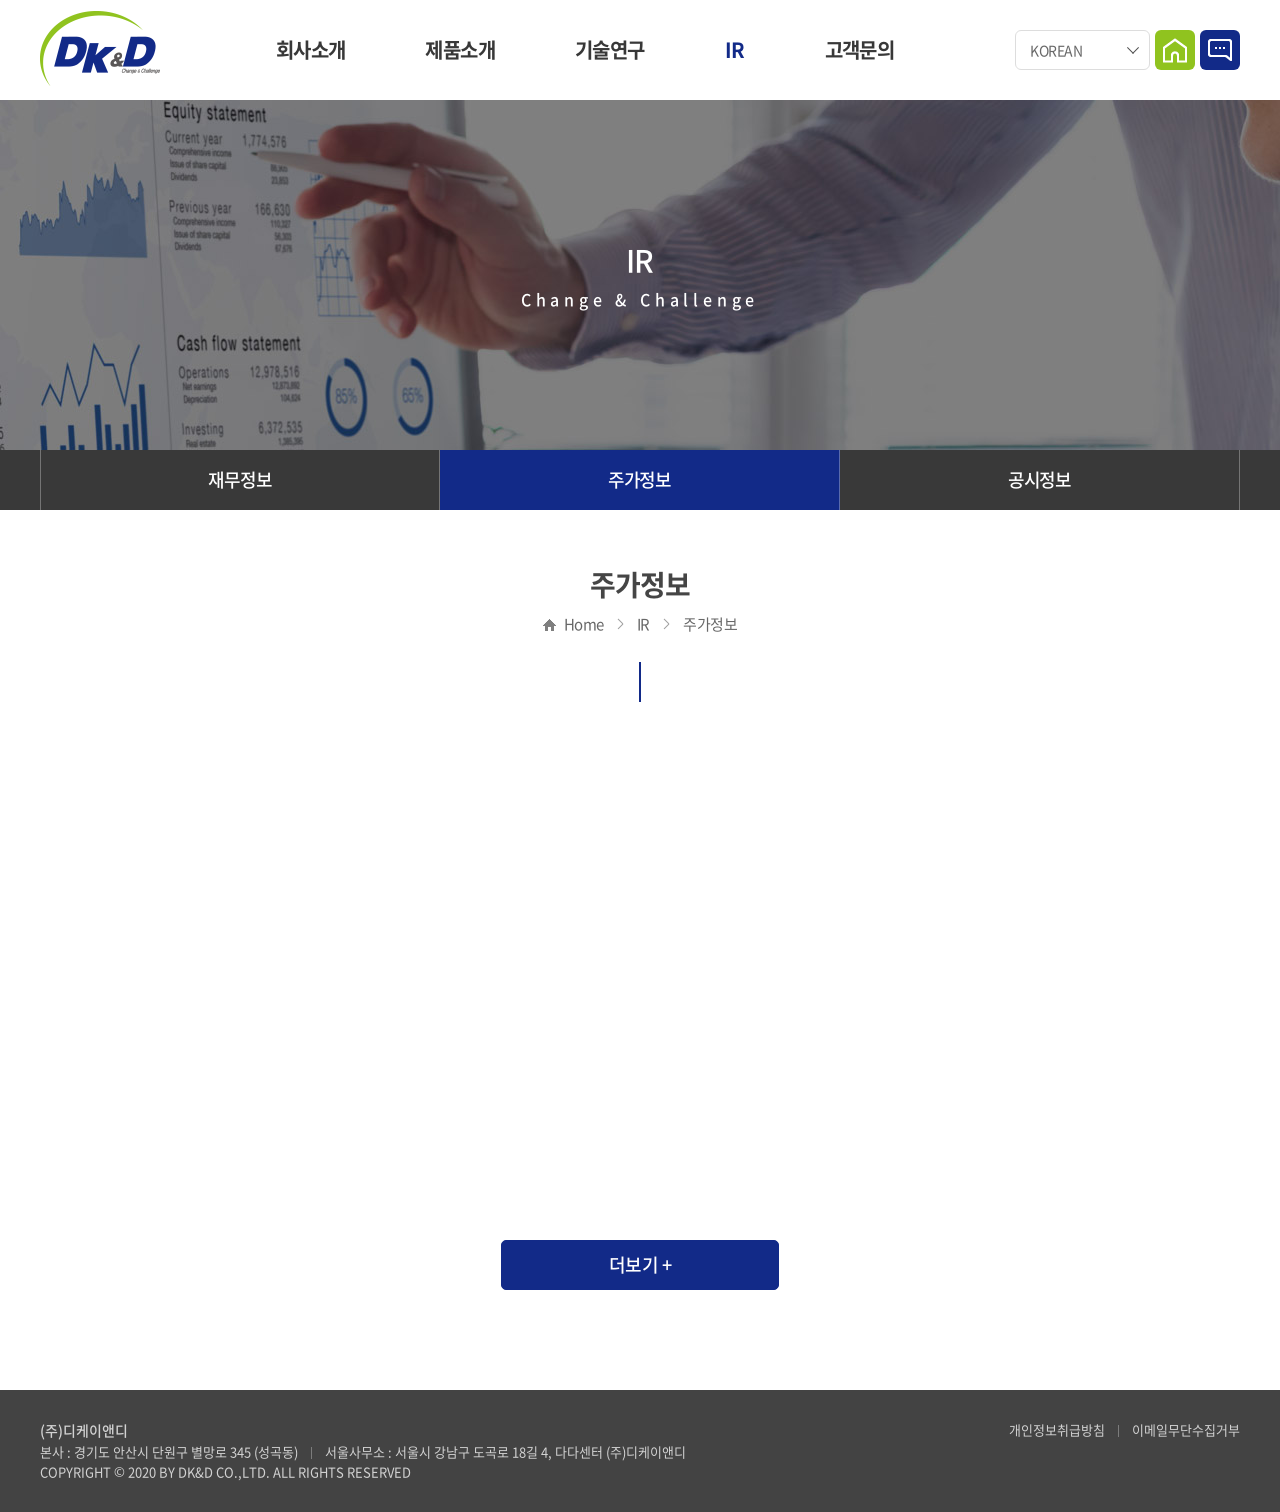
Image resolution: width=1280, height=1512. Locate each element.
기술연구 (610, 49)
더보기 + (640, 1264)
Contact (1220, 50)
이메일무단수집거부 (1186, 1429)
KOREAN (1056, 50)
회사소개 (311, 49)
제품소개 (460, 49)
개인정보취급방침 (1057, 1429)
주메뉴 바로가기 (0, 0)
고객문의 (860, 49)
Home (1175, 50)
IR (735, 49)
